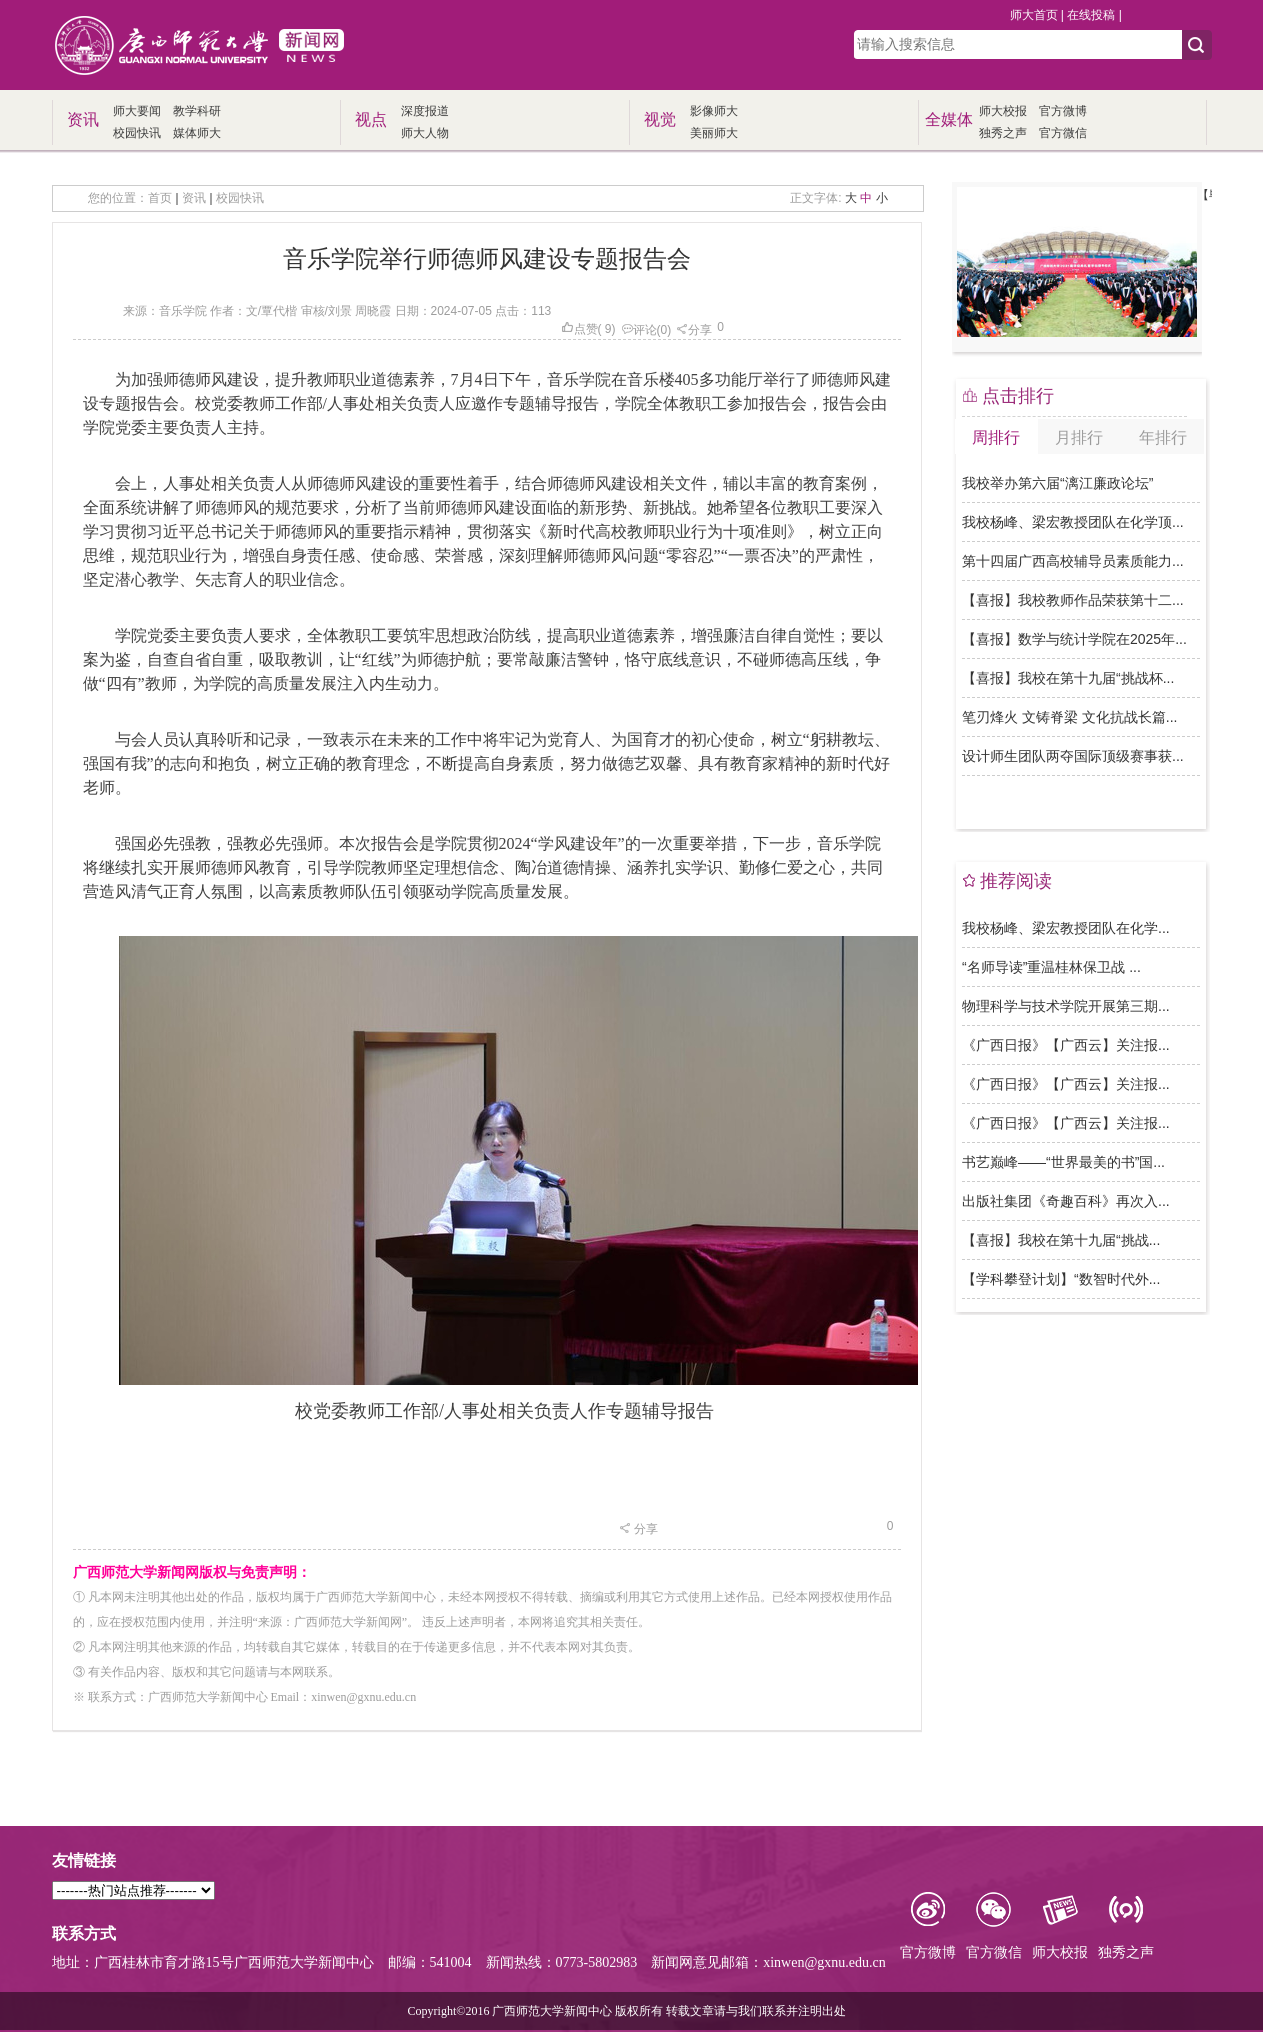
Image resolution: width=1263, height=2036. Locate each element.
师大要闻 (137, 111)
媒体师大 (197, 133)
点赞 (579, 329)
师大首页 (1034, 15)
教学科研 (197, 111)
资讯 (194, 198)
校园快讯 (137, 133)
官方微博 (1063, 111)
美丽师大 (714, 133)
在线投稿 (1091, 15)
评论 (639, 330)
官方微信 (1063, 133)
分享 (694, 330)
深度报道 (425, 111)
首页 (160, 198)
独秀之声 (1003, 133)
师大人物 (425, 133)
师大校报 (1003, 111)
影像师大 (714, 111)
